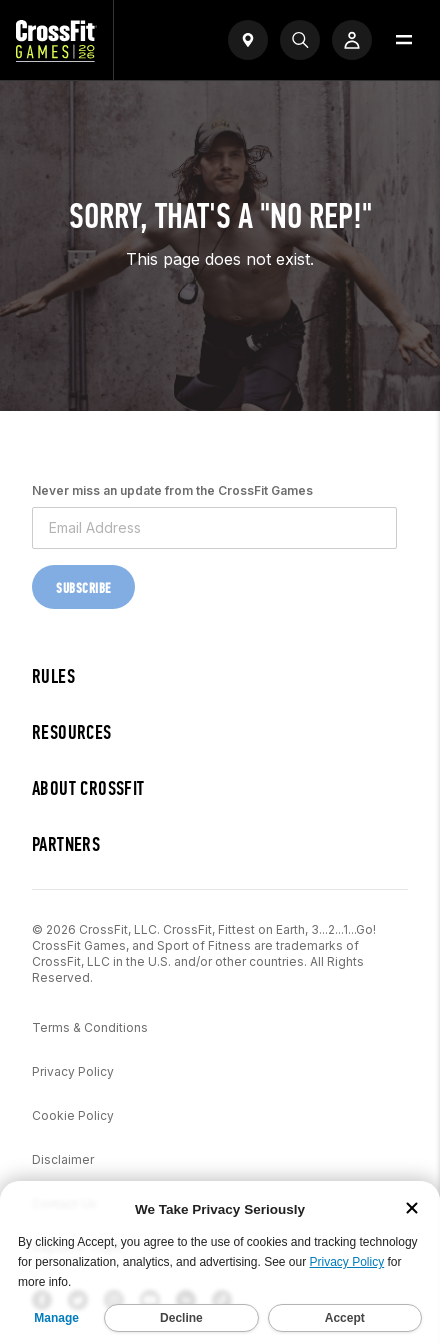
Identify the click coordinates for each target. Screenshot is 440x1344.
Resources (72, 732)
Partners (66, 844)
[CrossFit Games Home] (56, 56)
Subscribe (83, 588)
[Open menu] (404, 40)
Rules (53, 676)
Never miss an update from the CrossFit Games (172, 490)
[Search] (300, 40)
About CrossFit (88, 788)
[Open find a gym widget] (248, 40)
